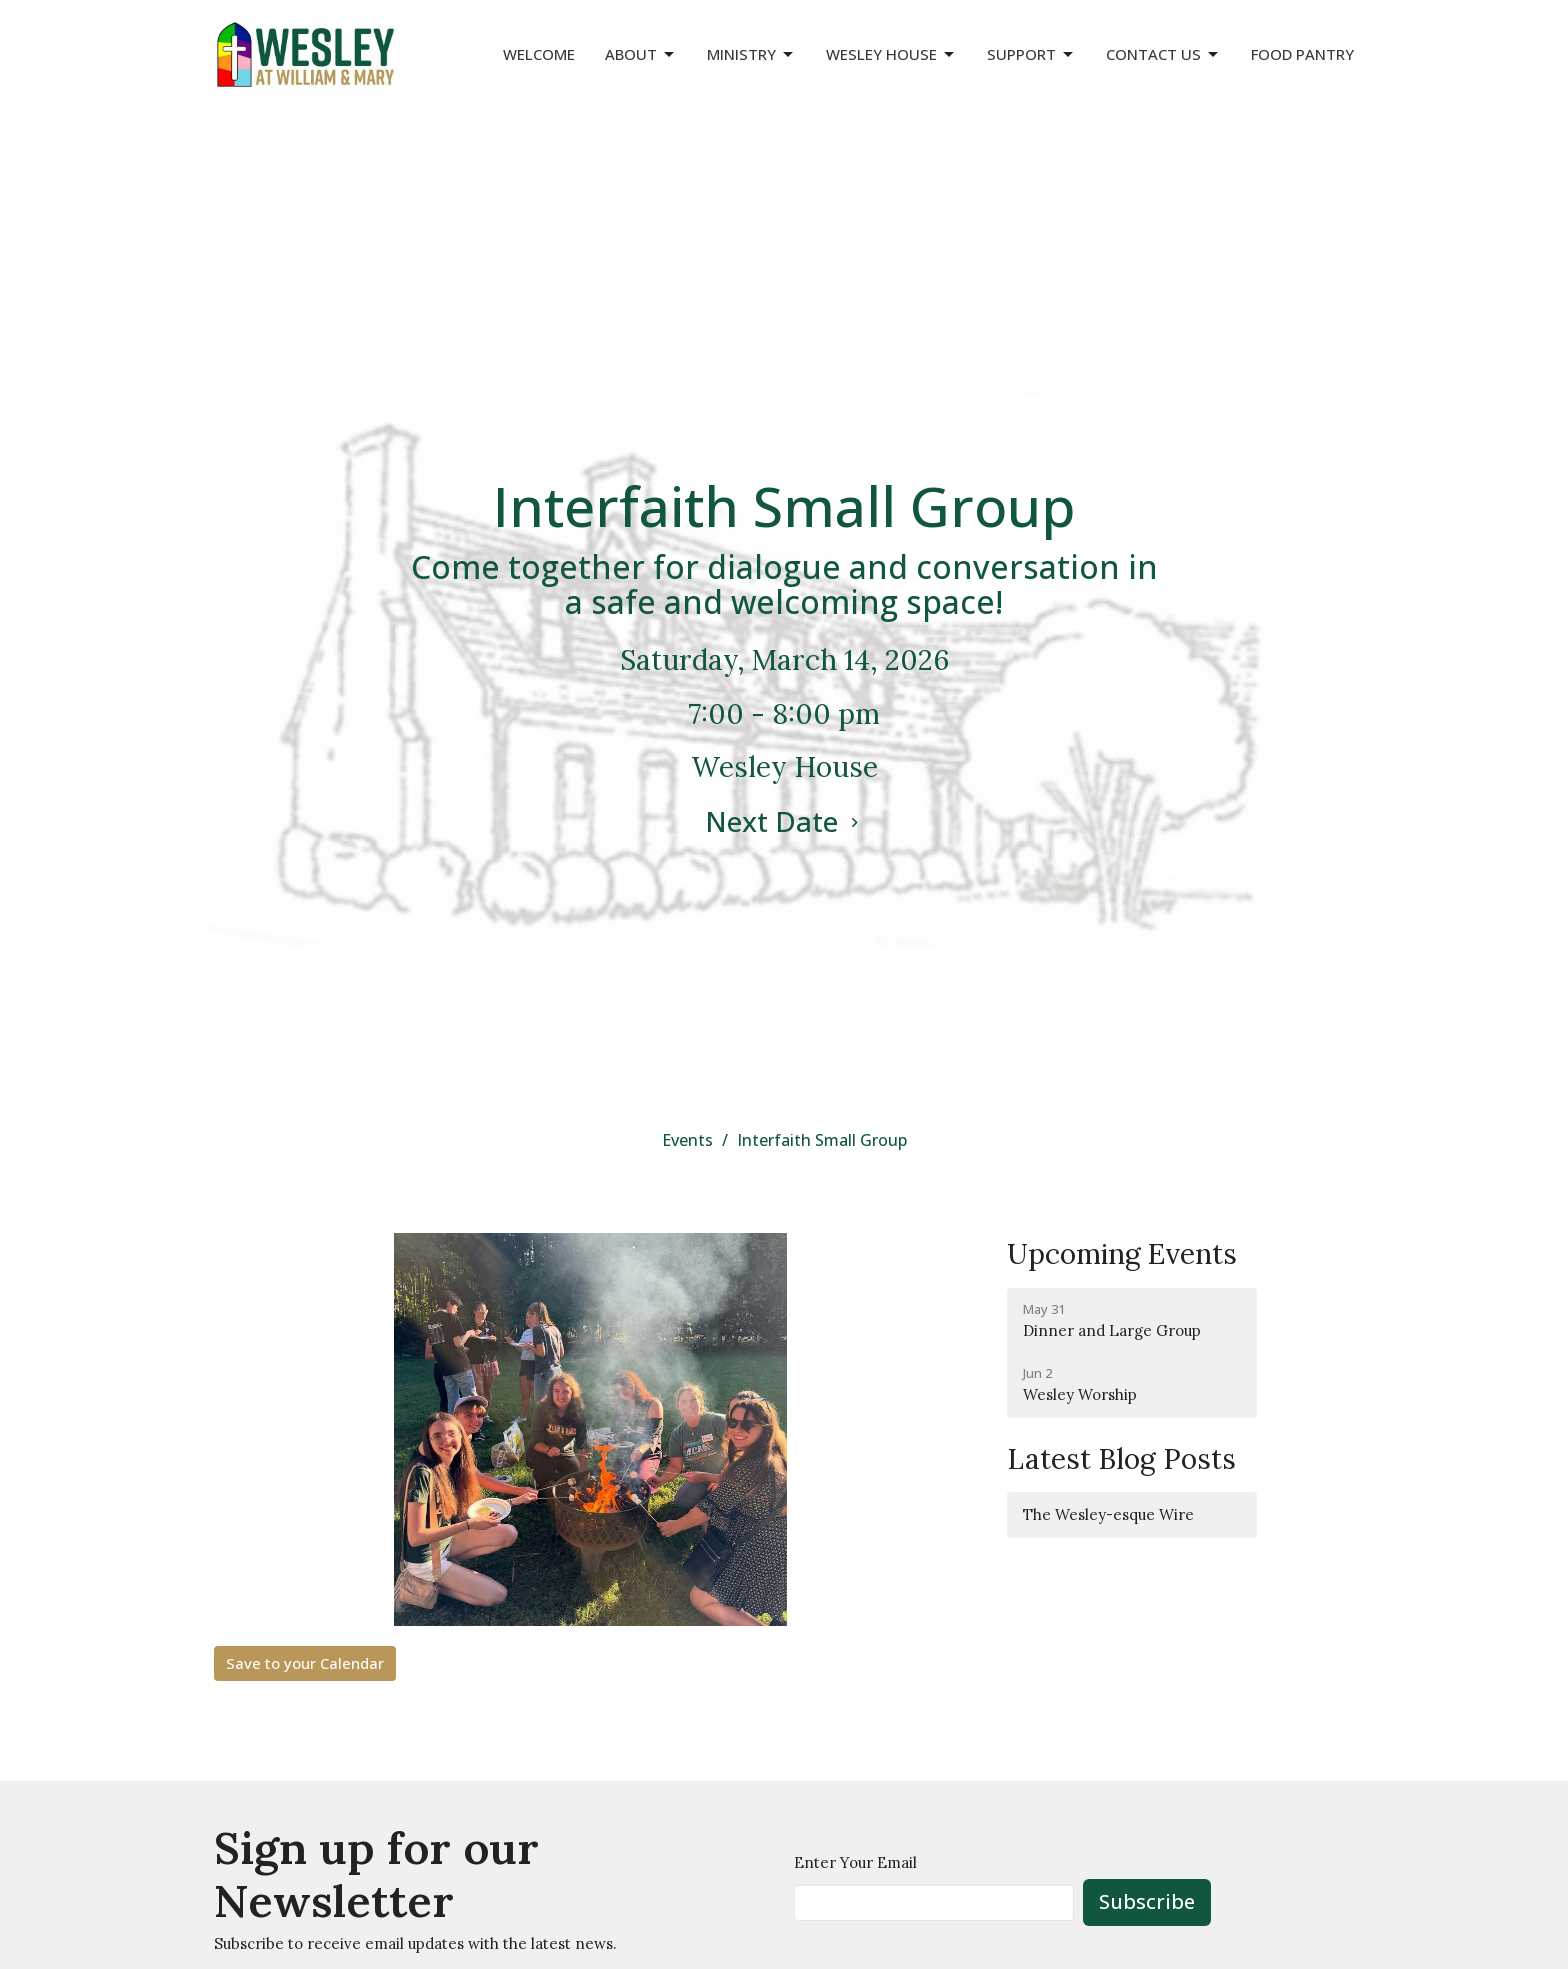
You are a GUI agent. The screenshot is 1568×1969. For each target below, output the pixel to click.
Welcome (539, 54)
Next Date (784, 821)
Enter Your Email (855, 1862)
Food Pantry (1302, 54)
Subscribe (1147, 1901)
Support (1031, 54)
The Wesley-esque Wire (1108, 1514)
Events (687, 1140)
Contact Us (1163, 54)
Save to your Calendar (305, 1663)
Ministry (751, 54)
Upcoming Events (1122, 1254)
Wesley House (891, 54)
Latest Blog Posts (1121, 1459)
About (641, 54)
